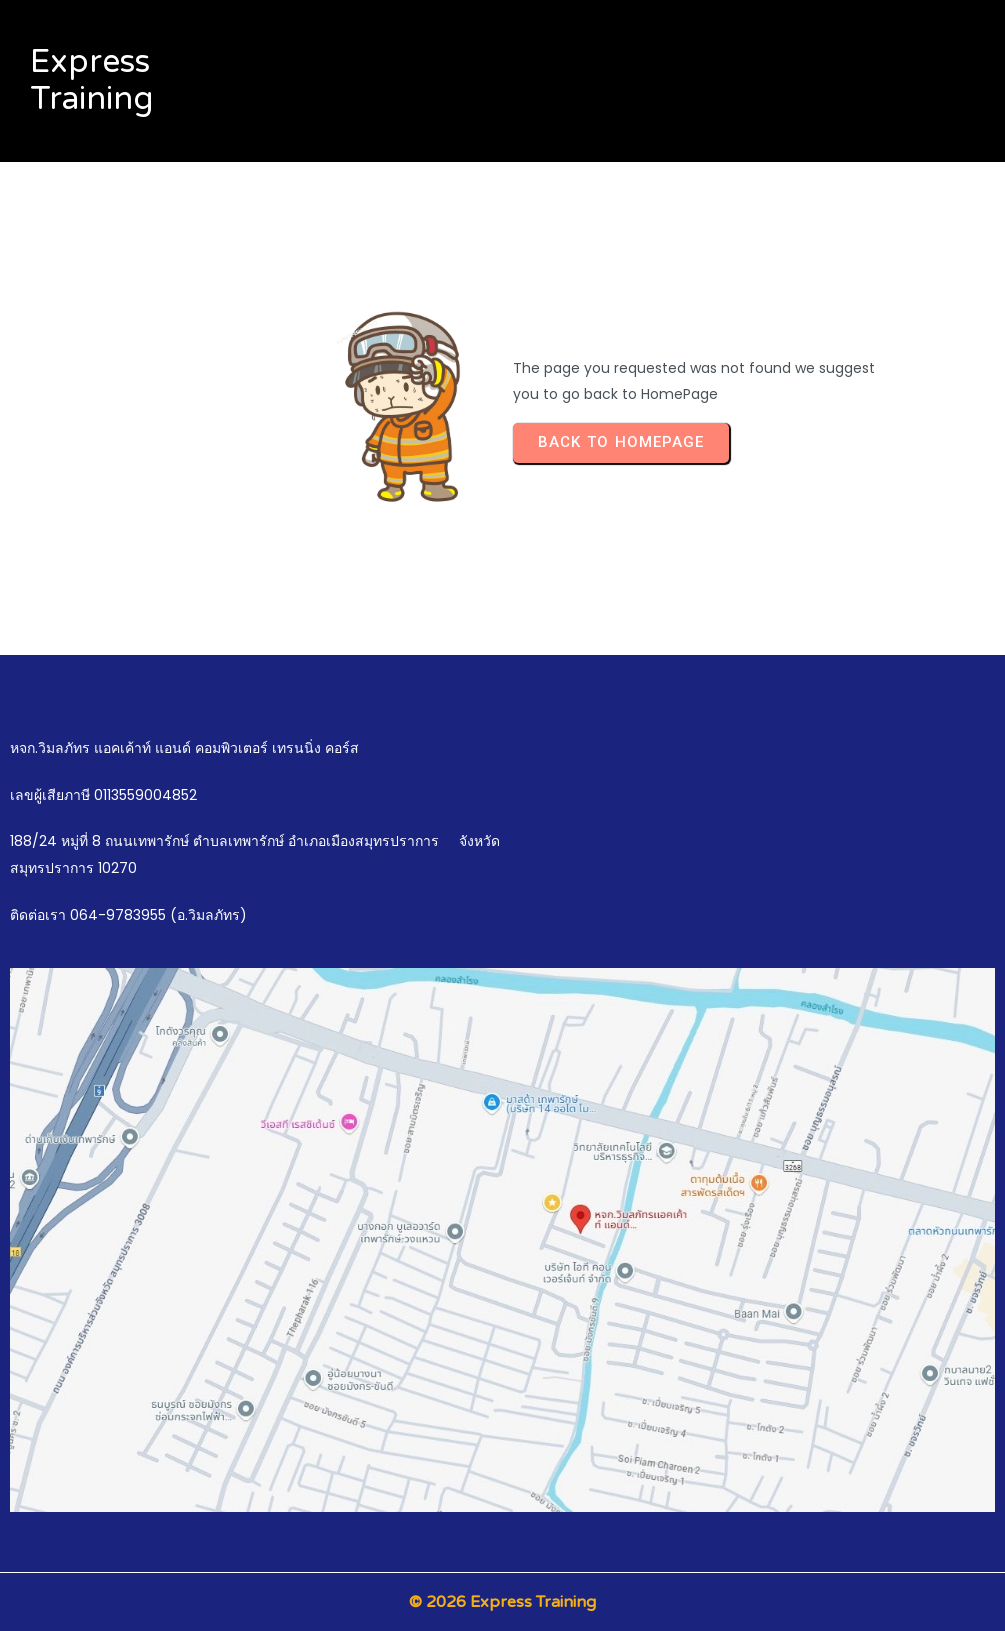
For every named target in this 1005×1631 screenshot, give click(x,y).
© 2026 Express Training (502, 1602)
